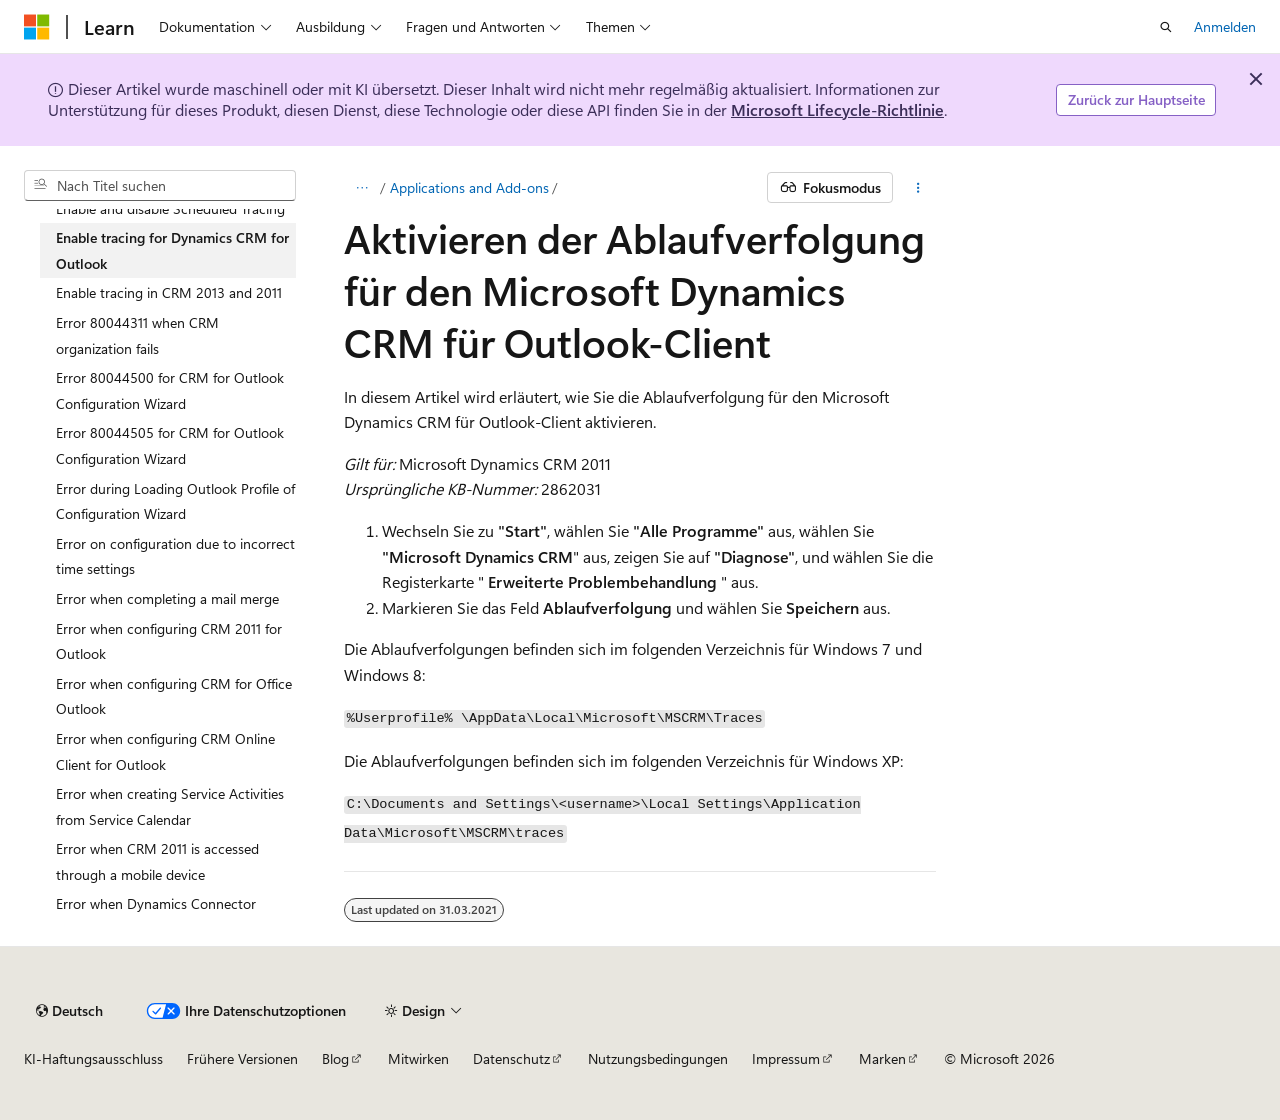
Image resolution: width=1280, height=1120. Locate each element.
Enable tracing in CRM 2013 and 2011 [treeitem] (169, 292)
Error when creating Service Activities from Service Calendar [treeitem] (170, 806)
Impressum (786, 1058)
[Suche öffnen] (1166, 27)
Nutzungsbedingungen (658, 1058)
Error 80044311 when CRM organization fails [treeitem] (137, 335)
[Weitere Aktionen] (918, 188)
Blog (335, 1058)
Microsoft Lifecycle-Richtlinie (837, 109)
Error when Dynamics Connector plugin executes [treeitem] (156, 916)
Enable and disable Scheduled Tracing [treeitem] (170, 208)
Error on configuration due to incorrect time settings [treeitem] (175, 556)
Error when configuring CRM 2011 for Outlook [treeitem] (169, 641)
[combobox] (160, 186)
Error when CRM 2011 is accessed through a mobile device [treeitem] (157, 861)
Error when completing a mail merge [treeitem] (167, 598)
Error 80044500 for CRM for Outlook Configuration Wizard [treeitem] (170, 390)
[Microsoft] (37, 27)
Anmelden (1225, 26)
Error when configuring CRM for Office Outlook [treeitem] (174, 696)
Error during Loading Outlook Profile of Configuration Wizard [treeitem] (175, 501)
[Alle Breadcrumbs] (361, 188)
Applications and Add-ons (469, 187)
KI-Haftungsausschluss (93, 1058)
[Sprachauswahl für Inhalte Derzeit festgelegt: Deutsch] (69, 1011)
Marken (882, 1058)
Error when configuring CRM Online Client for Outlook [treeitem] (165, 751)
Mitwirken (418, 1058)
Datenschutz (511, 1058)
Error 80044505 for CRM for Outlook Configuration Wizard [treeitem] (170, 445)
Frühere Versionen (242, 1058)
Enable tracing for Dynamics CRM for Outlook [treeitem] (172, 250)
